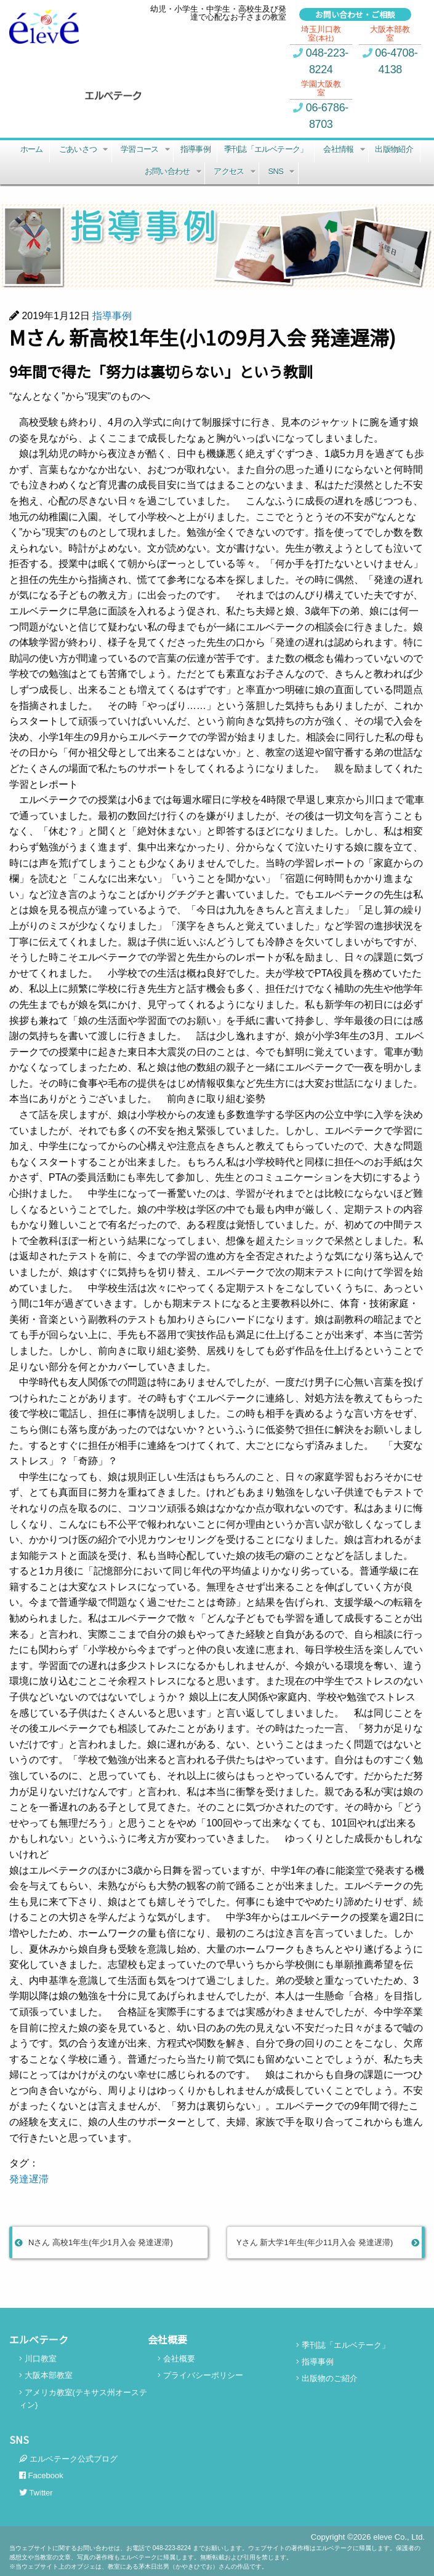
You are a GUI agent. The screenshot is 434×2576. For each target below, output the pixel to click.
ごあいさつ (84, 151)
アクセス (235, 173)
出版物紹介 (394, 149)
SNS (282, 173)
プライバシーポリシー (200, 2375)
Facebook (41, 2475)
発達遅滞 (29, 2179)
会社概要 (176, 2358)
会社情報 (345, 151)
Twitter (36, 2492)
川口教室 (38, 2358)
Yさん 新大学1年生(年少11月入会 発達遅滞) (327, 2242)
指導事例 (195, 149)
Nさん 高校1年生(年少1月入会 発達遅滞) (94, 2242)
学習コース (146, 151)
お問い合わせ (174, 173)
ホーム (31, 149)
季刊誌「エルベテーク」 (266, 149)
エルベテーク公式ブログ (68, 2458)
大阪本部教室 (46, 2375)
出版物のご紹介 (327, 2378)
